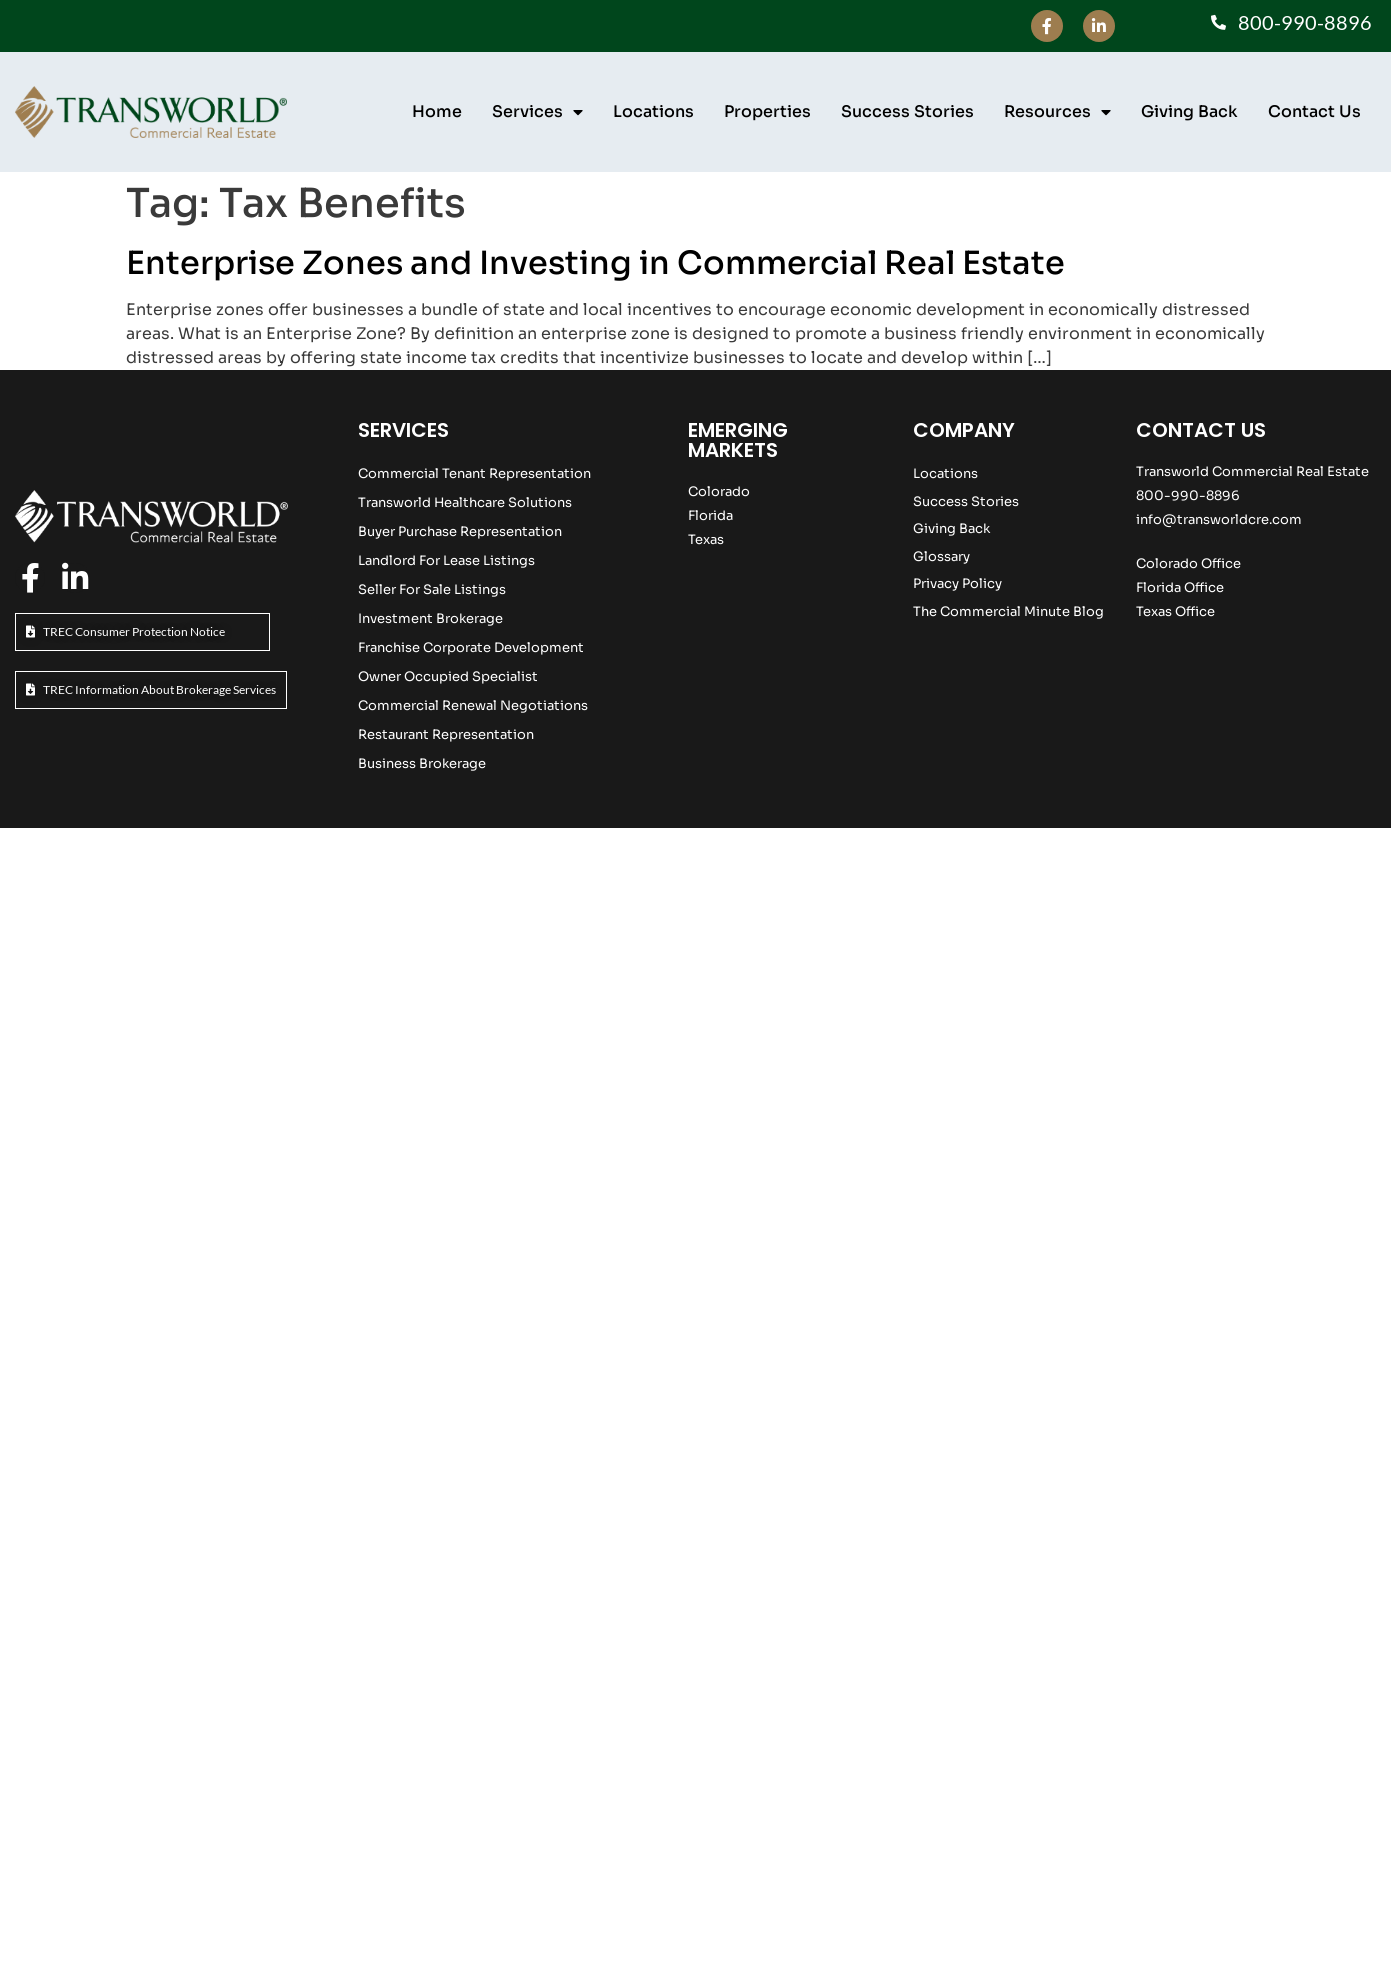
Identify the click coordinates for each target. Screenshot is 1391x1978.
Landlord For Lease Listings (446, 560)
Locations (653, 111)
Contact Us (1314, 111)
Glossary (941, 556)
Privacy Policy (957, 583)
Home (437, 111)
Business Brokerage (422, 763)
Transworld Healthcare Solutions (465, 502)
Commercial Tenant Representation (474, 473)
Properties (767, 111)
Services (537, 112)
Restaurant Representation (446, 734)
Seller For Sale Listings (432, 589)
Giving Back (1189, 111)
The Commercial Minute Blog (1008, 611)
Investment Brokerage (430, 618)
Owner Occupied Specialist (448, 676)
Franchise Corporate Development (471, 647)
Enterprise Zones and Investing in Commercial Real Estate (595, 263)
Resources (1057, 112)
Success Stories (907, 111)
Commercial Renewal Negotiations (473, 705)
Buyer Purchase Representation (460, 531)
